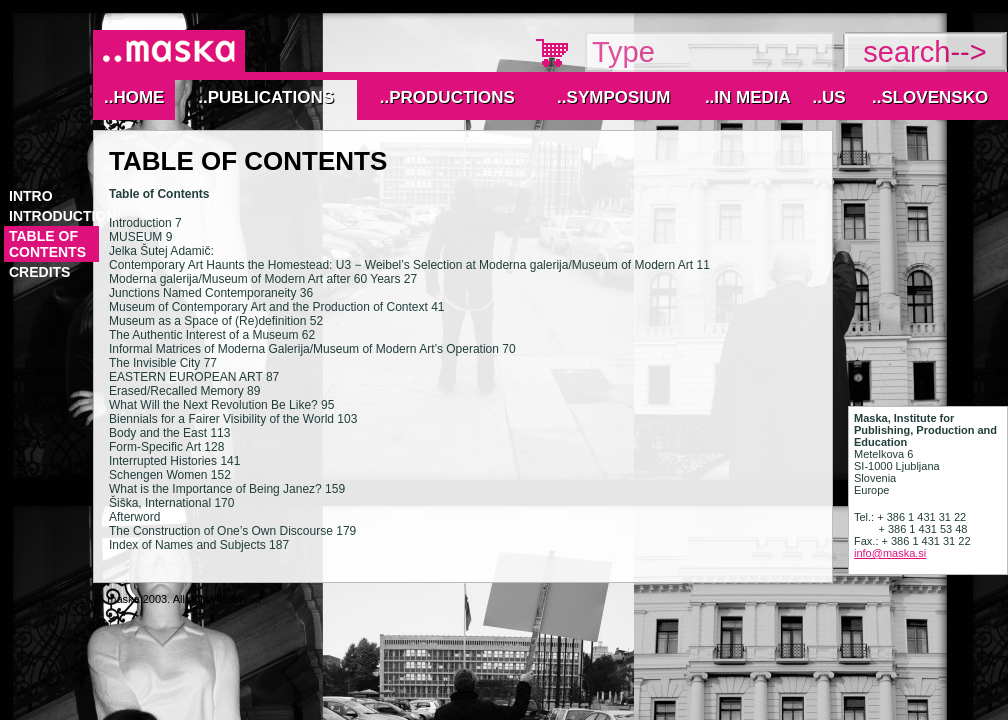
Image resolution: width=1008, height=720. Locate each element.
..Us (828, 97)
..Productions (447, 97)
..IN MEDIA (748, 97)
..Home (134, 97)
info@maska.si (890, 553)
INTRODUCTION (62, 216)
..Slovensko (930, 97)
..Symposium (613, 97)
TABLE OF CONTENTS (47, 244)
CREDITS (39, 272)
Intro (31, 196)
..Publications (266, 97)
